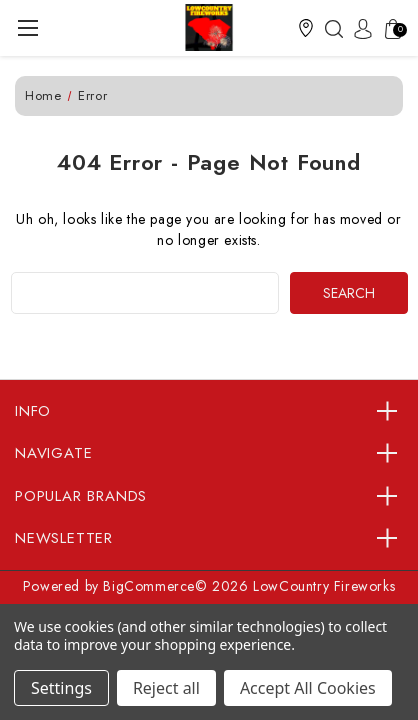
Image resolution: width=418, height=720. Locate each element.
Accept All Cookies (308, 688)
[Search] (329, 28)
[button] (306, 28)
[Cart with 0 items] (388, 28)
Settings (61, 688)
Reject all (166, 688)
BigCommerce (149, 586)
